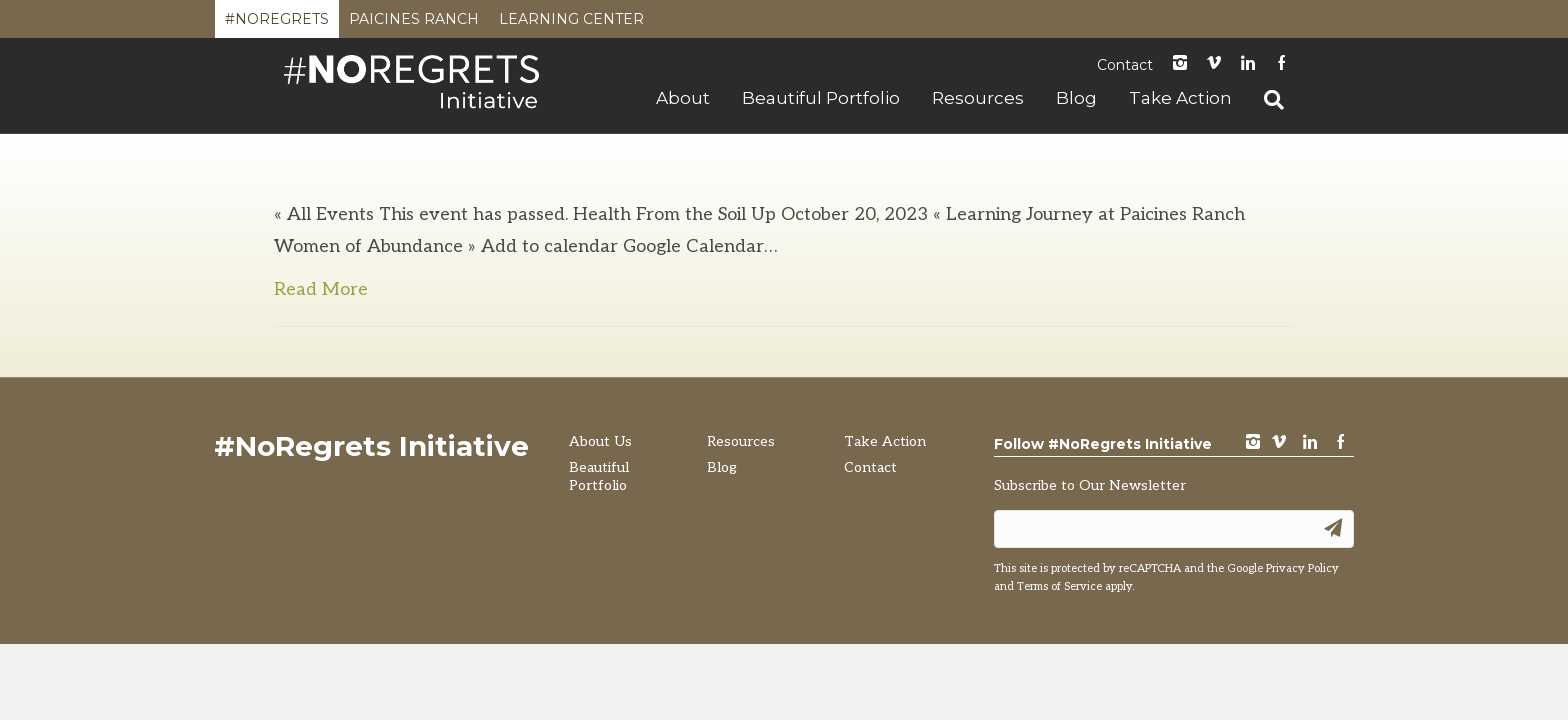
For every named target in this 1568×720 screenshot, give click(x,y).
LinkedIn (1248, 64)
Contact (1125, 65)
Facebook (1282, 64)
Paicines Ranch (414, 24)
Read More (321, 289)
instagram (1180, 64)
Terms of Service (1059, 586)
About (683, 98)
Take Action (1180, 98)
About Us (600, 441)
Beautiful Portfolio (821, 98)
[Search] (1266, 100)
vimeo (1279, 443)
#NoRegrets (277, 24)
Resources (978, 98)
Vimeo (1214, 64)
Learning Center (571, 24)
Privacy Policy (1302, 568)
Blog (1076, 98)
